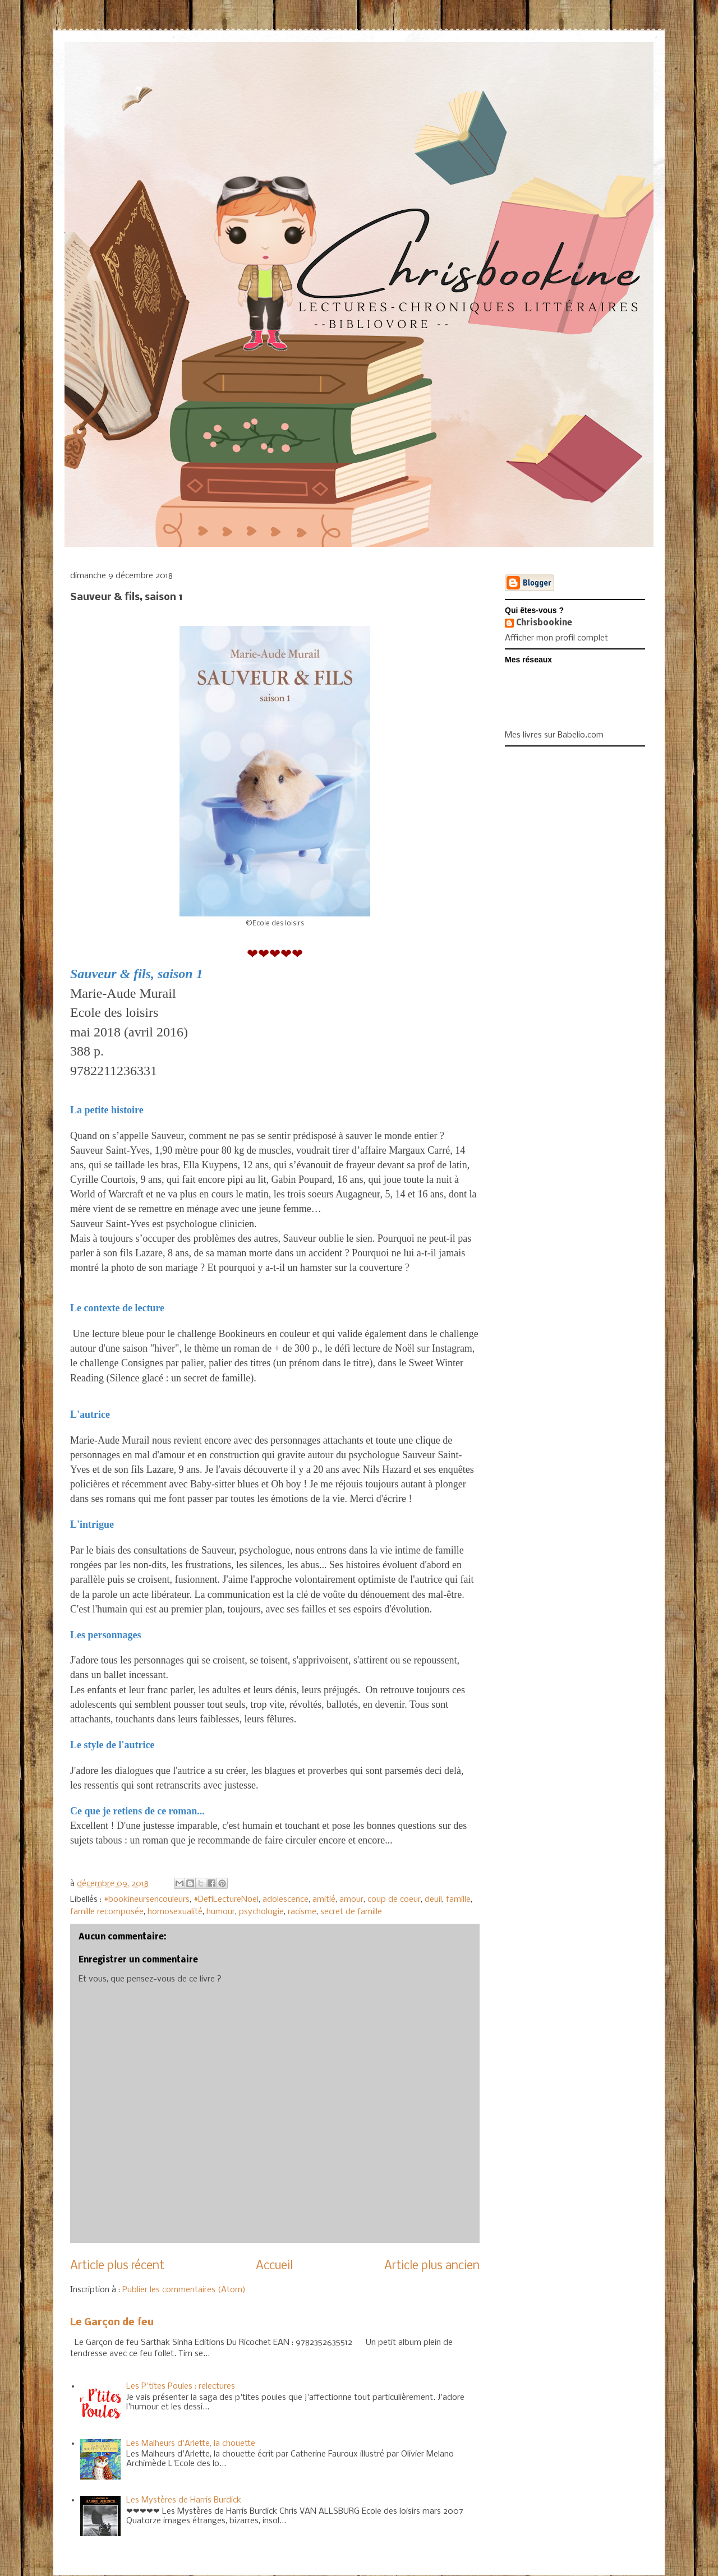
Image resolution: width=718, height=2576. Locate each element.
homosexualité (175, 1911)
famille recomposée (107, 1911)
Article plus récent (117, 2266)
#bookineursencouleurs (147, 1899)
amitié (323, 1899)
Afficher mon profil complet (556, 638)
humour (220, 1911)
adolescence (286, 1899)
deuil (433, 1899)
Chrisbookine (544, 623)
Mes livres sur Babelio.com (554, 735)
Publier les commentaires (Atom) (184, 2289)
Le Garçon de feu (112, 2322)
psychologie (261, 1911)
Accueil (274, 2266)
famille (458, 1899)
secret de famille (351, 1911)
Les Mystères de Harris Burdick (183, 2500)
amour (351, 1899)
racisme (302, 1911)
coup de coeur (394, 1899)
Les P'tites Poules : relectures (180, 2386)
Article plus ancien (432, 2266)
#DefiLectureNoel (226, 1899)
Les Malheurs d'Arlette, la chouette (190, 2443)
